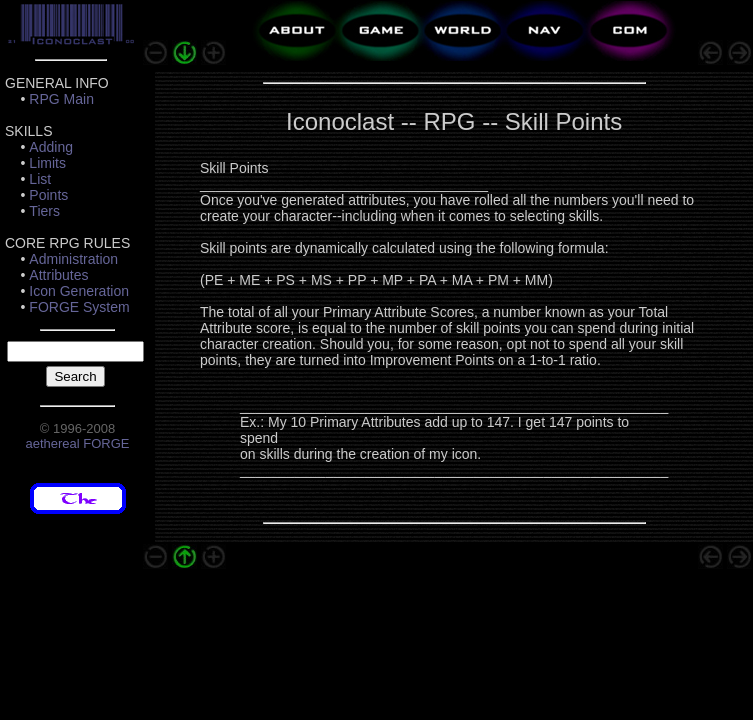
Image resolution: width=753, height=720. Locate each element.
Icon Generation (79, 291)
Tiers (44, 211)
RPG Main (61, 99)
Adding (51, 147)
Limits (47, 163)
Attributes (58, 275)
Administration (73, 259)
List (40, 179)
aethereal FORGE (77, 443)
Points (48, 195)
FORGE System (79, 307)
